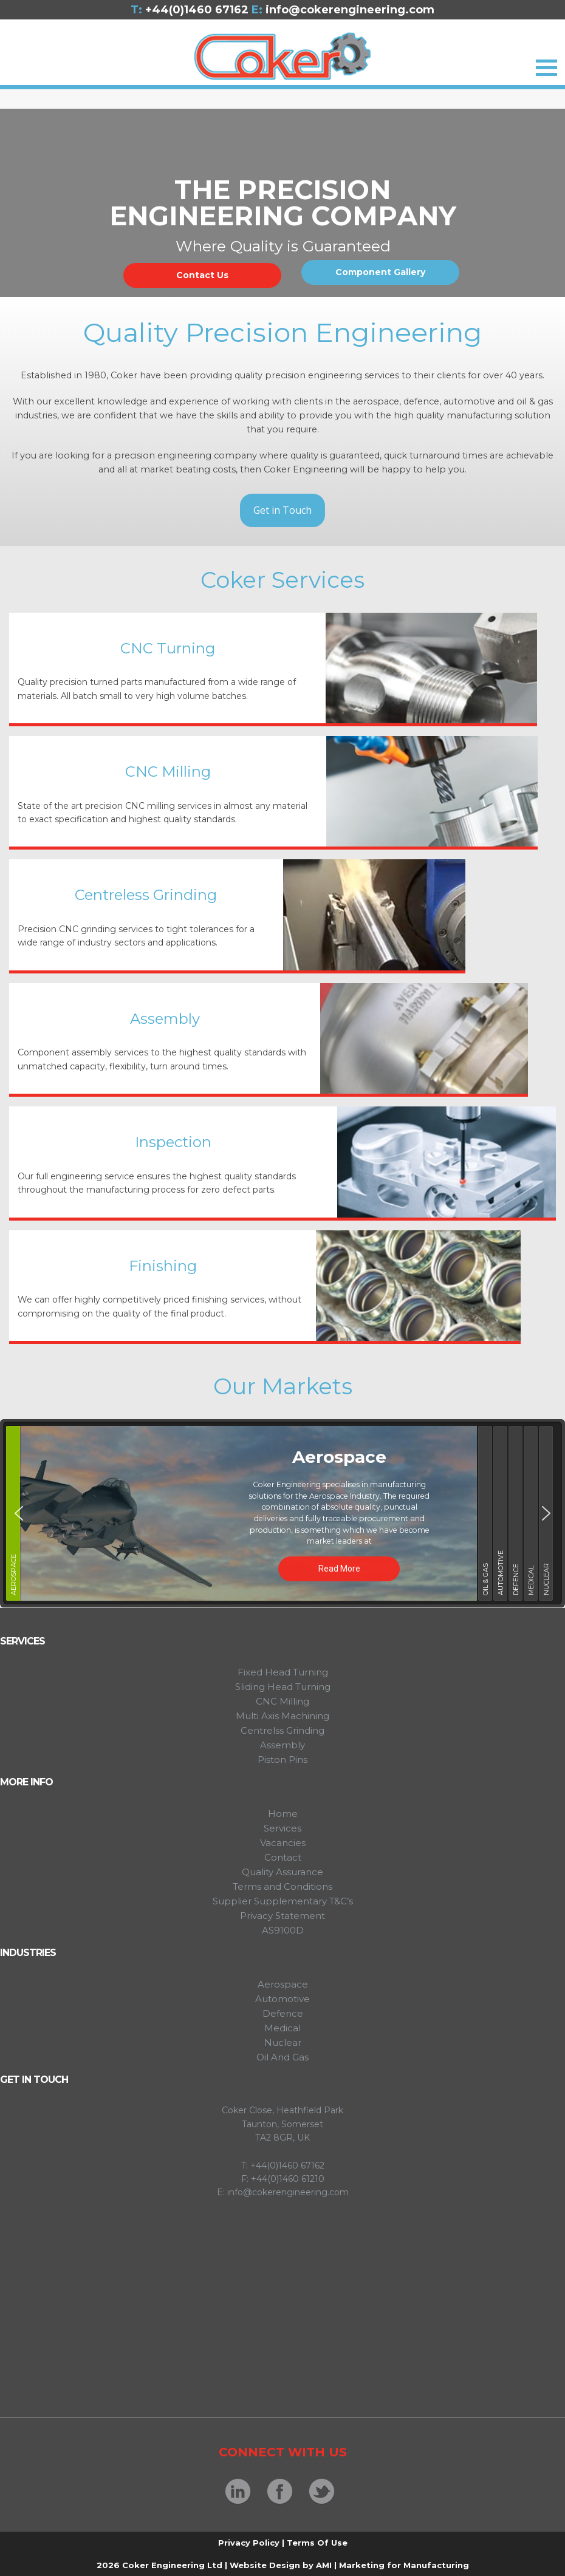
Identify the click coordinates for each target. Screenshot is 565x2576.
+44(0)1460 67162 (195, 9)
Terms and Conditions (282, 1886)
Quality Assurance (282, 1872)
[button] (19, 1513)
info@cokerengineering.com (343, 9)
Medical (282, 2028)
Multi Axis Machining (282, 1716)
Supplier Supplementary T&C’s (283, 1901)
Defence (282, 2013)
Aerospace (283, 1984)
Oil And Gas (282, 2057)
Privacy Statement (282, 1915)
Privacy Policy (248, 2542)
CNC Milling (282, 1701)
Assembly (282, 1745)
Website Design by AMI (281, 2565)
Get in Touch (282, 510)
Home (283, 1813)
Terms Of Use (317, 2542)
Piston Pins (282, 1759)
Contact (282, 1857)
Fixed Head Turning (283, 1672)
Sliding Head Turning (282, 1686)
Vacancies (283, 1843)
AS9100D (283, 1930)
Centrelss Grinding (282, 1730)
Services (282, 1828)
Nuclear (282, 2042)
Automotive (282, 1999)
